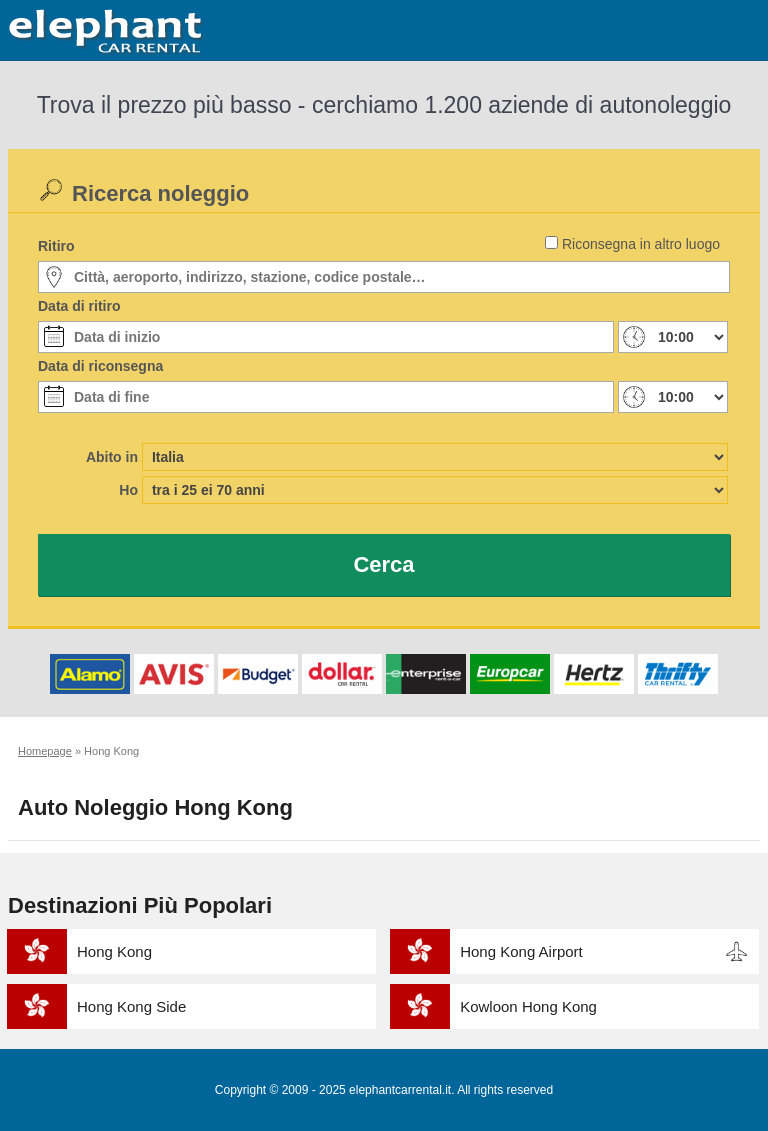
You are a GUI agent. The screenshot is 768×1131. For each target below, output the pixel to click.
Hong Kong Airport (521, 951)
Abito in (112, 457)
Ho (128, 490)
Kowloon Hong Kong (528, 1006)
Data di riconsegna (100, 366)
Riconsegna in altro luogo (641, 244)
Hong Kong (114, 951)
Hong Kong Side (131, 1006)
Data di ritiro (79, 306)
